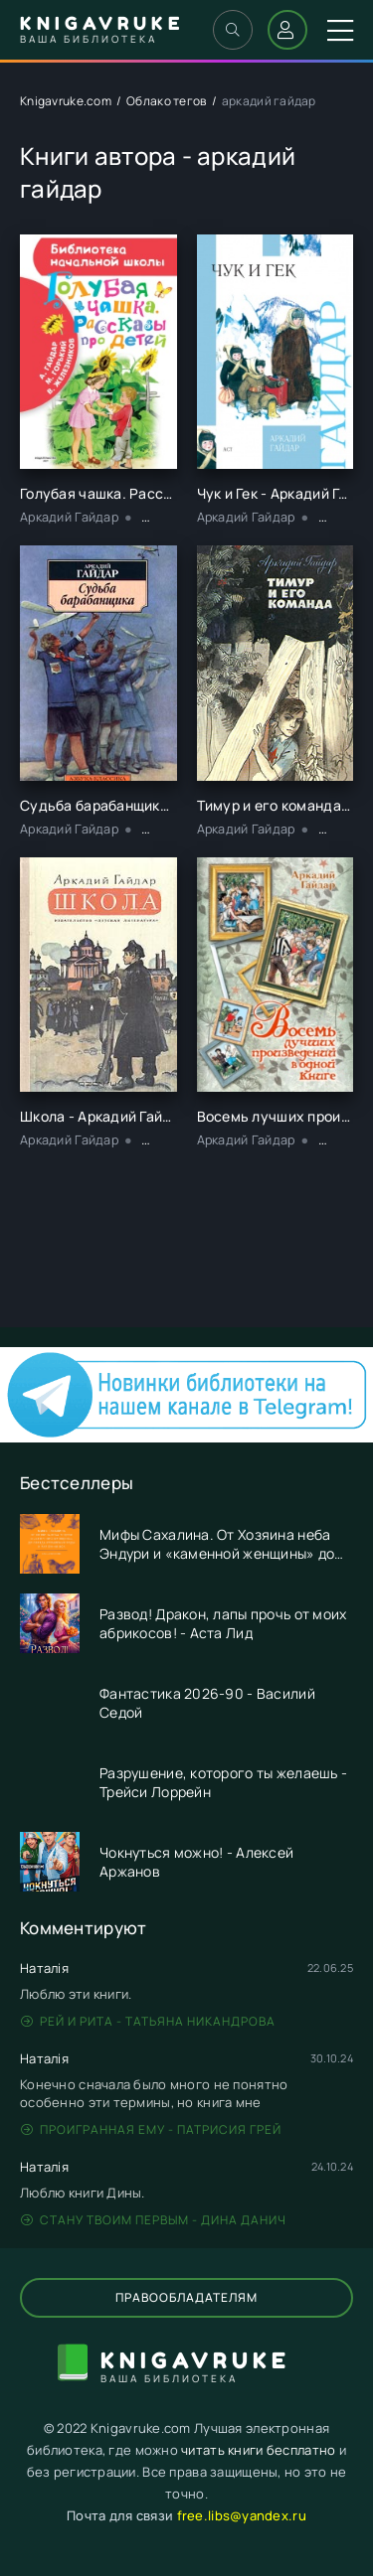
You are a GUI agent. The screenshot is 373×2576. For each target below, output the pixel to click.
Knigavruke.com (65, 100)
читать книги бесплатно (258, 2450)
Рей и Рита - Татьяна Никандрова (148, 2021)
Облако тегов (166, 100)
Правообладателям (186, 2297)
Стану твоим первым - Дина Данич (153, 2219)
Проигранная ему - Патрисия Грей (151, 2129)
